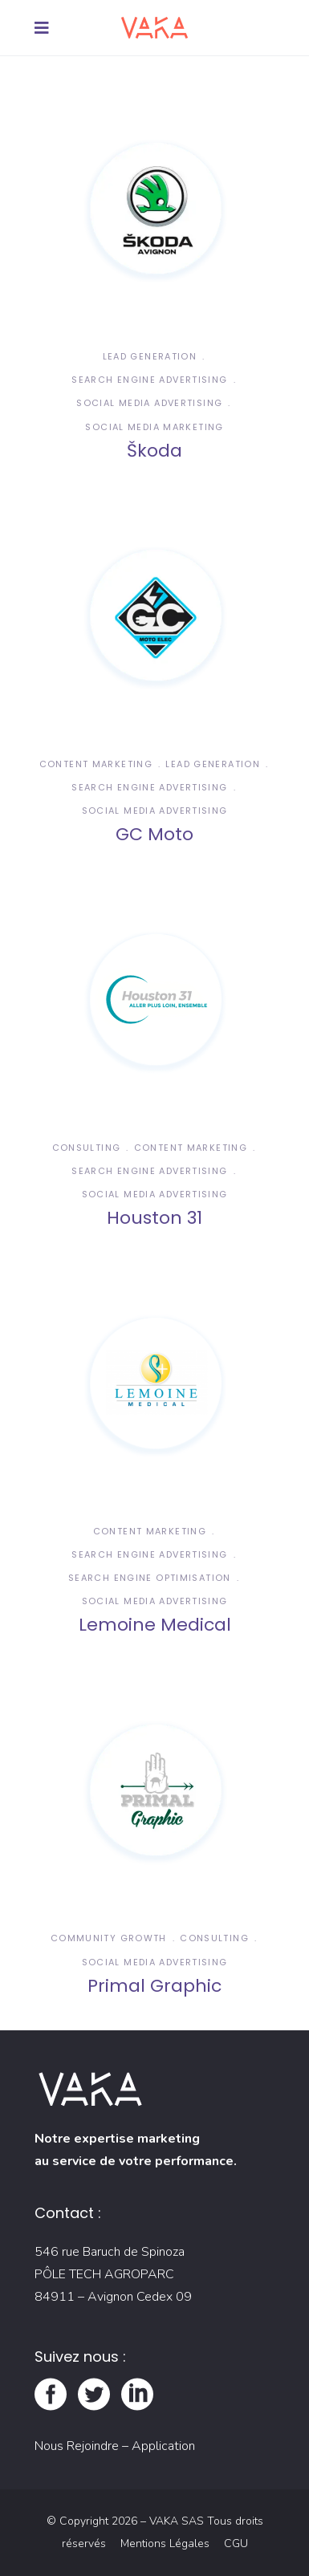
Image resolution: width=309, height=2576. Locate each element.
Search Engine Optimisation (149, 1577)
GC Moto (154, 834)
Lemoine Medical (155, 1624)
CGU (236, 2543)
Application (163, 2446)
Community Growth (109, 1938)
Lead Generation (150, 356)
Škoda (154, 450)
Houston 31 (154, 1217)
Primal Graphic (154, 1985)
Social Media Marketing (154, 427)
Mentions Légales (166, 2543)
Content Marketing (95, 764)
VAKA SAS (176, 2521)
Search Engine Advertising (149, 379)
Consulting (86, 1147)
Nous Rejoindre (77, 2446)
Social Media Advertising (149, 402)
